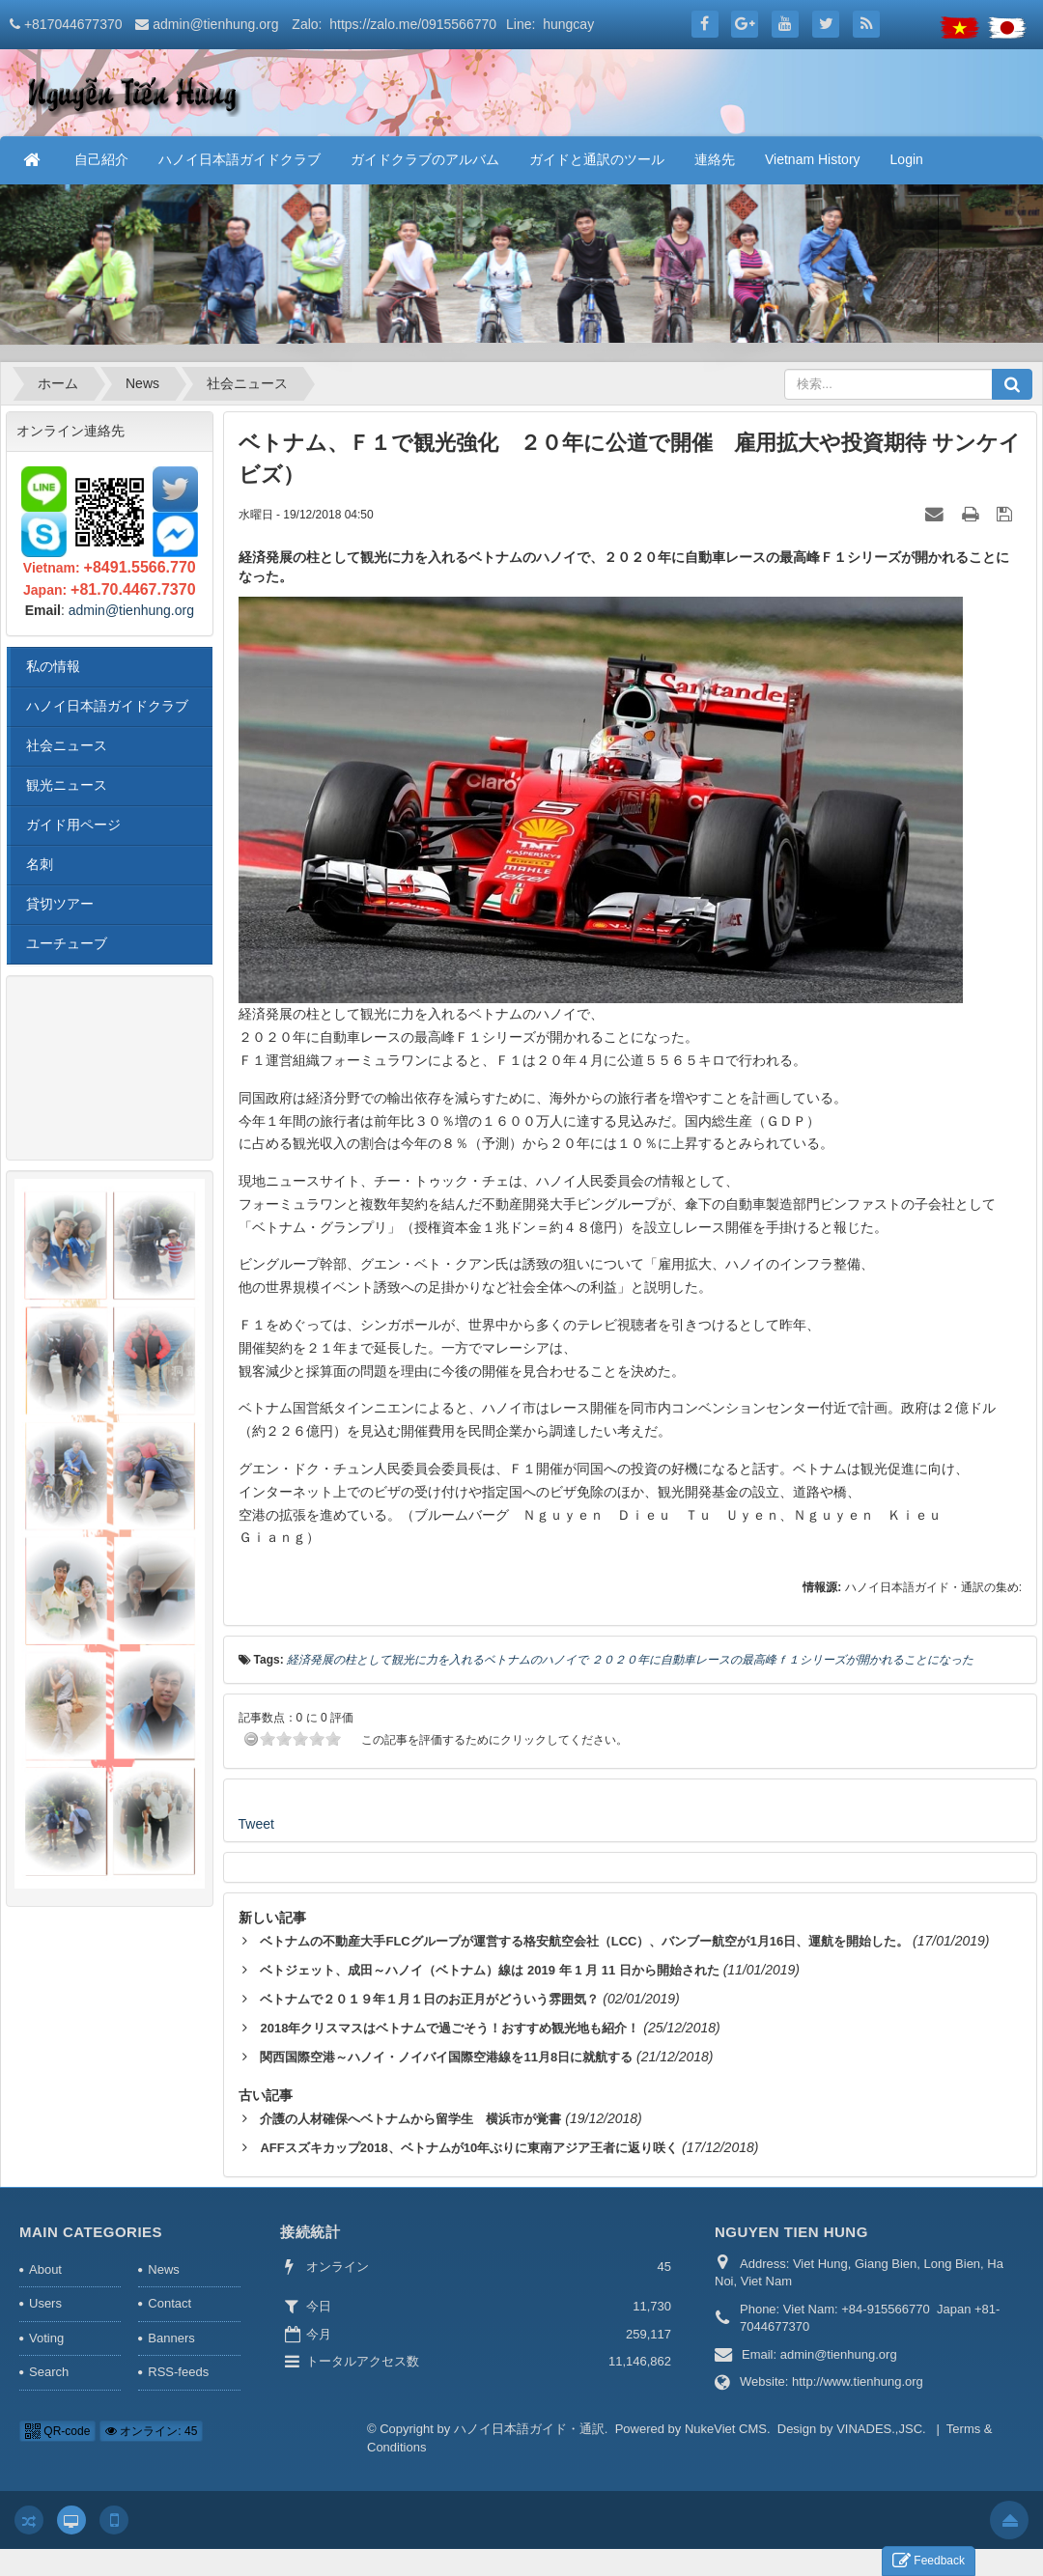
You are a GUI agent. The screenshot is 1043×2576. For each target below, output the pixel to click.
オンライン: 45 (151, 2431)
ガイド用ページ (73, 824)
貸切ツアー (60, 903)
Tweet (256, 1824)
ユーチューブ (66, 943)
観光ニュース (66, 785)
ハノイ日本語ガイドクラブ (107, 706)
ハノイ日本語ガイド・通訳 (529, 2429)
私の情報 (53, 666)
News (164, 2269)
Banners (171, 2338)
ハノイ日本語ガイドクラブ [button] (239, 159)
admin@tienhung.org (215, 24)
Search (49, 2372)
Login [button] (906, 159)
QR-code (57, 2431)
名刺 (39, 864)
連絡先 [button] (714, 159)
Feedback (928, 2561)
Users (45, 2303)
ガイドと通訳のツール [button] (596, 159)
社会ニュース (66, 745)
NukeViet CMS (726, 2429)
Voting (46, 2338)
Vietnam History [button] (812, 159)
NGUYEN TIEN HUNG (791, 2232)
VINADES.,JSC (879, 2429)
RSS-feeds (178, 2372)
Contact (169, 2303)
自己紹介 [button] (101, 159)
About (45, 2269)
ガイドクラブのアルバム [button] (425, 159)
